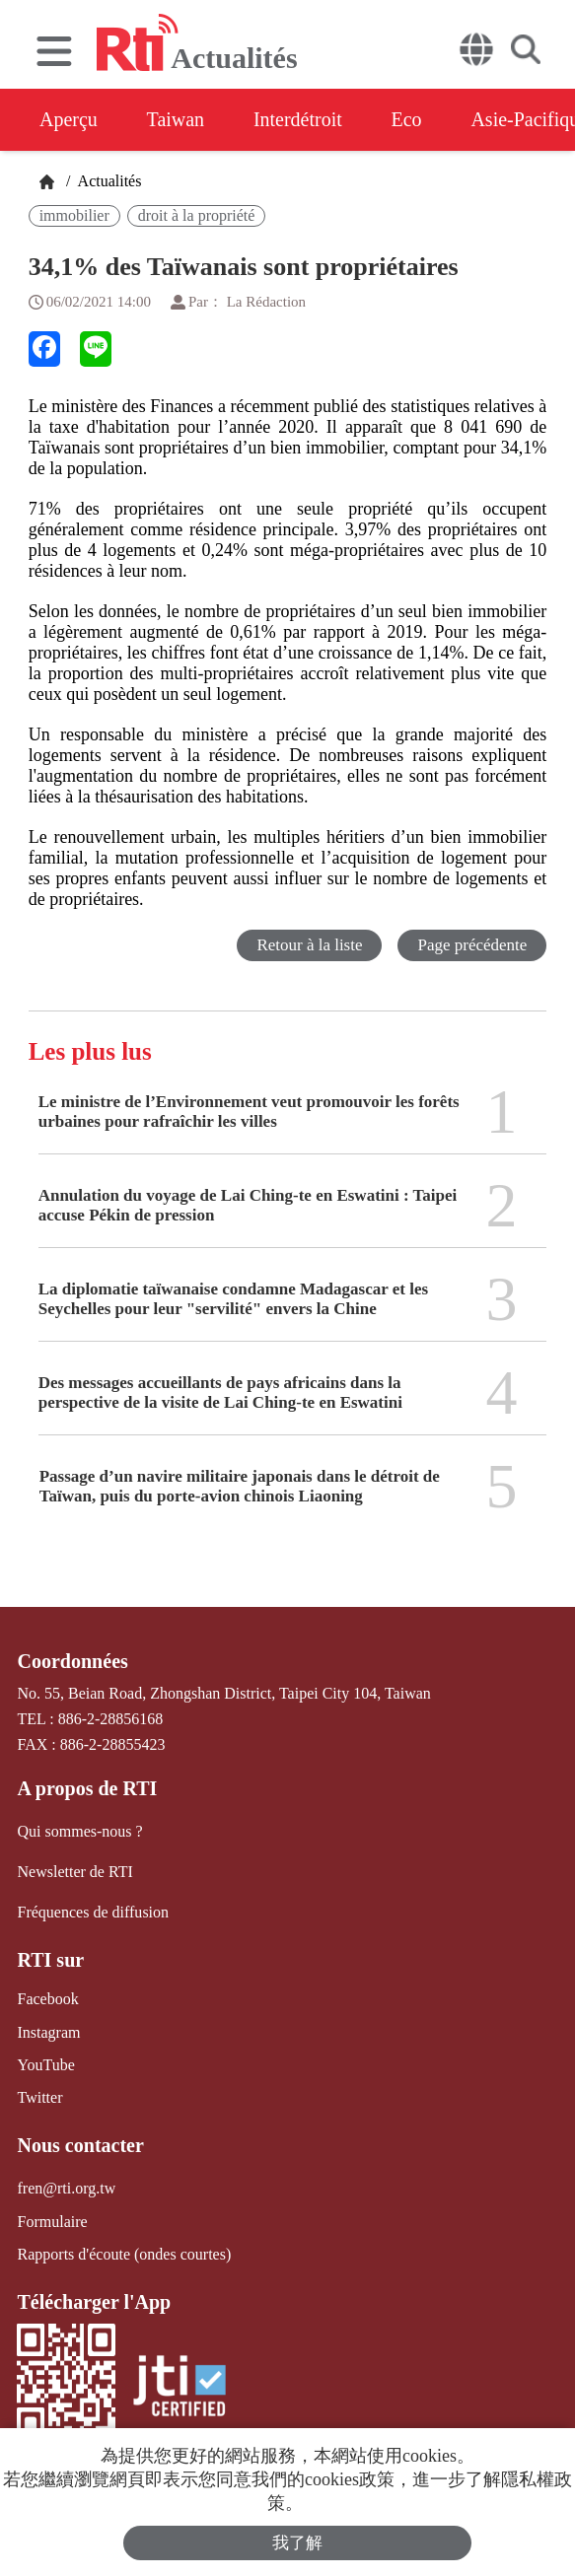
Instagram (48, 2031)
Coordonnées (72, 1661)
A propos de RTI (87, 1788)
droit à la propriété (196, 215)
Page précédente (472, 945)
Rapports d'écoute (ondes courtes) (124, 2253)
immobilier (74, 215)
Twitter (39, 2097)
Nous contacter (80, 2145)
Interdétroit (297, 119)
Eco (407, 119)
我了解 (297, 2543)
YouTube (45, 2063)
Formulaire (52, 2220)
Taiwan (176, 119)
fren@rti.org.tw (66, 2188)
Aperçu (68, 119)
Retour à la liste (309, 945)
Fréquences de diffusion (92, 1912)
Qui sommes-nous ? (79, 1831)
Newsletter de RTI (74, 1871)
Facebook (47, 1998)
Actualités (107, 181)
